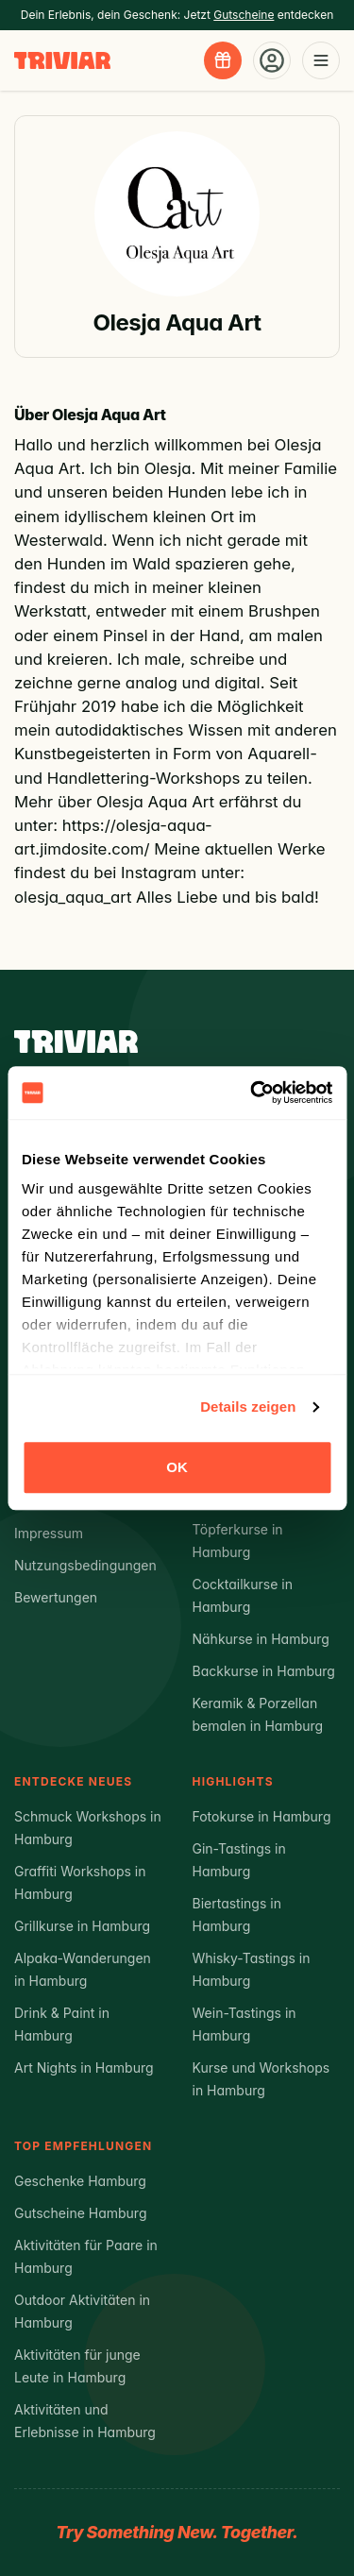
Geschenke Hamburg (80, 2181)
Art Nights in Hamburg (84, 2067)
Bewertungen (55, 1597)
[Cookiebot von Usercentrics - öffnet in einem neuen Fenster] (252, 1092)
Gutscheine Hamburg (80, 2213)
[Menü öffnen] (321, 60)
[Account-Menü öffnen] (272, 60)
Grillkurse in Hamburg (82, 1926)
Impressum (48, 1533)
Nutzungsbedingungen (85, 1565)
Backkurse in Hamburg (264, 1671)
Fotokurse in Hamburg (262, 1816)
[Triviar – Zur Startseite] (62, 61)
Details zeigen (247, 1406)
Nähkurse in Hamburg (261, 1639)
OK (177, 1467)
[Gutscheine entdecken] (223, 60)
